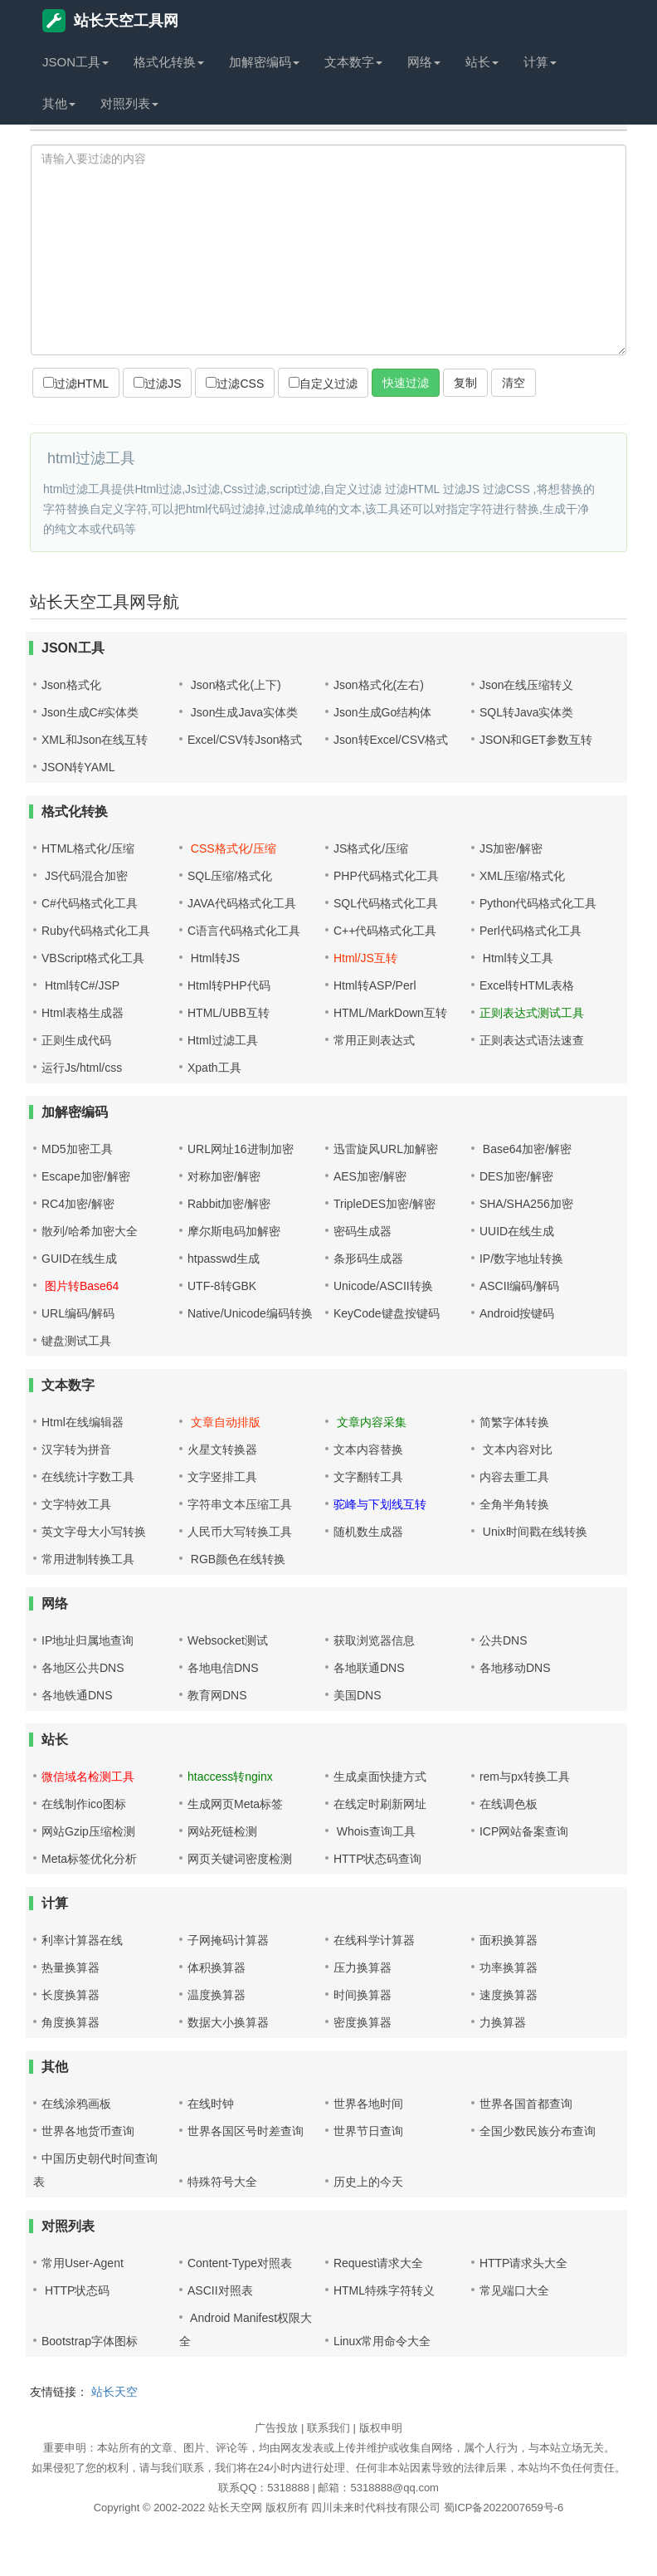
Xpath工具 (214, 1067)
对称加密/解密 (223, 1176)
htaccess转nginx (230, 1776)
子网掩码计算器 (228, 1940)
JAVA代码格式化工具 (241, 903)
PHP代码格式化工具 (386, 875)
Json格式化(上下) (234, 685)
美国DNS (357, 1695)
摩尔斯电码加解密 (233, 1231)
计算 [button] (540, 62)
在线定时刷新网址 (379, 1804)
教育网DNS (217, 1695)
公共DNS (503, 1640)
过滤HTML (76, 383)
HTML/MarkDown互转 (390, 1012)
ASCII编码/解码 (519, 1286)
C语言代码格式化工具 (243, 930)
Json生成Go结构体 (382, 712)
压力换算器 (362, 1967)
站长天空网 (235, 2507)
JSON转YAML (77, 767)
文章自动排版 (223, 1422)
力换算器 (502, 2022)
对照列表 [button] (129, 103)
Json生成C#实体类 (90, 712)
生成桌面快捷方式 (379, 1776)
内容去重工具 (514, 1477)
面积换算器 (508, 1940)
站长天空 (114, 2391)
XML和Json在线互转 (94, 739)
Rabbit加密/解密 (228, 1203)
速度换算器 (508, 1995)
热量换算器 (70, 1967)
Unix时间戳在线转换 (533, 1531)
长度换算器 (70, 1995)
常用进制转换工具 (87, 1559)
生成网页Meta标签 (235, 1804)
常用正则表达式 (374, 1040)
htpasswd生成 (223, 1258)
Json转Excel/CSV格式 (390, 739)
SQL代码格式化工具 (385, 903)
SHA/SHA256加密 (526, 1203)
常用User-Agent (82, 2263)
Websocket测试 (227, 1640)
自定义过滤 (323, 383)
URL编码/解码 (77, 1313)
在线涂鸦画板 (76, 2103)
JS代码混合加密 (84, 875)
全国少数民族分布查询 (537, 2131)
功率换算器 (508, 1967)
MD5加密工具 (77, 1149)
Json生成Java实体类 (242, 712)
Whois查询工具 (374, 1831)
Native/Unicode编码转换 (250, 1313)
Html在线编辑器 (82, 1422)
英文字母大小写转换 (93, 1531)
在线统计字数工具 (87, 1477)
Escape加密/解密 (85, 1176)
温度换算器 (216, 1995)
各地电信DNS (223, 1667)
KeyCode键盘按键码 (386, 1313)
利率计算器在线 (82, 1940)
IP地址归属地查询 (87, 1640)
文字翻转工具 (368, 1477)
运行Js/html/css (81, 1067)
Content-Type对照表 (239, 2263)
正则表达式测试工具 (531, 1012)
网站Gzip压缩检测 (88, 1831)
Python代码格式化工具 (538, 903)
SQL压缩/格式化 (229, 875)
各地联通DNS (369, 1667)
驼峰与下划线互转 (379, 1504)
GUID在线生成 (79, 1258)
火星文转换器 (222, 1449)
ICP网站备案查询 (523, 1831)
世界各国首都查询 (525, 2103)
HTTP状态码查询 (377, 1858)
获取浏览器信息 (374, 1640)
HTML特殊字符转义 (384, 2290)
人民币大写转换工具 (239, 1531)
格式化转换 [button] (169, 62)
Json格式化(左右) (378, 685)
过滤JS (157, 383)
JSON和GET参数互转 (535, 739)
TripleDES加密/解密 (384, 1203)
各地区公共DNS (82, 1667)
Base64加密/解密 (525, 1149)
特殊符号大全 (222, 2181)
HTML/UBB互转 (228, 1012)
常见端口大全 (514, 2290)
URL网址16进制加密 (240, 1149)
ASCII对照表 (220, 2290)
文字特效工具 (76, 1504)
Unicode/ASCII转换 (383, 1286)
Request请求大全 (378, 2263)
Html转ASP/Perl (374, 985)
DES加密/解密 (516, 1176)
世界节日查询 (368, 2131)
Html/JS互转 (365, 958)
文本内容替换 (368, 1449)
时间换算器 (362, 1995)
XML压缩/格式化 (522, 875)
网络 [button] (423, 62)
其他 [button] (58, 103)
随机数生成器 (368, 1531)
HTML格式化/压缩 (87, 848)
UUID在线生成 (516, 1231)
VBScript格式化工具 (92, 958)
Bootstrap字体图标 (89, 2341)
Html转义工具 (516, 958)
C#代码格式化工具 (89, 903)
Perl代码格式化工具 (530, 930)
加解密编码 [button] (264, 62)
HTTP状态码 (75, 2290)
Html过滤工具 (222, 1040)
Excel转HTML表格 (526, 985)
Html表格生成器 (82, 1012)
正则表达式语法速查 (531, 1040)
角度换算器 (70, 2022)
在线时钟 (210, 2103)
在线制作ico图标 (83, 1804)
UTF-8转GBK (221, 1286)
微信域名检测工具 (87, 1776)
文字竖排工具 (222, 1477)
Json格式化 (71, 685)
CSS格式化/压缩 (231, 848)
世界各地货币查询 (87, 2131)
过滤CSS (235, 383)
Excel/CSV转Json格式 (244, 739)
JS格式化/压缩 (370, 848)
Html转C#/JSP (80, 985)
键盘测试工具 (76, 1340)
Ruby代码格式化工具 (95, 930)
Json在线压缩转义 (526, 685)
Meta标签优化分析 (89, 1858)
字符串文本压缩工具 (239, 1504)
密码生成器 (362, 1231)
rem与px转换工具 (524, 1776)
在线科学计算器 (374, 1940)
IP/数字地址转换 (521, 1258)
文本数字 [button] (353, 62)
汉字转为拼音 (76, 1449)
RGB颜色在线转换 (236, 1559)
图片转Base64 (80, 1286)
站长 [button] (482, 62)
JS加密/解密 (511, 848)
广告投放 (276, 2428)
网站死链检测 (222, 1831)
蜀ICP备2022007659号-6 (504, 2507)
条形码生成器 (368, 1258)
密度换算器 (362, 2022)
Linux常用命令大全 (382, 2341)
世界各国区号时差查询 (245, 2131)
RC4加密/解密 (77, 1203)
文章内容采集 (369, 1422)
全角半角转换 (514, 1504)
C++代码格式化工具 (384, 930)
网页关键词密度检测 (239, 1858)
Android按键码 (516, 1313)
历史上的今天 (368, 2181)
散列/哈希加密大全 (89, 1231)
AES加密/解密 (369, 1176)
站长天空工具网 (110, 20)
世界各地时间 (368, 2103)
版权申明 (380, 2428)
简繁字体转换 (514, 1422)
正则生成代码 (76, 1040)
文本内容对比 (515, 1449)
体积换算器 (216, 1967)
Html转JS (213, 958)
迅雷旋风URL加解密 (385, 1149)
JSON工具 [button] (75, 62)
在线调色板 (508, 1804)
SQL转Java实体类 (526, 712)
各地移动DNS (515, 1667)
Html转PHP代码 (228, 985)
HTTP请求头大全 (523, 2263)
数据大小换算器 (228, 2022)
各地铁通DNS (77, 1695)
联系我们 (328, 2428)
